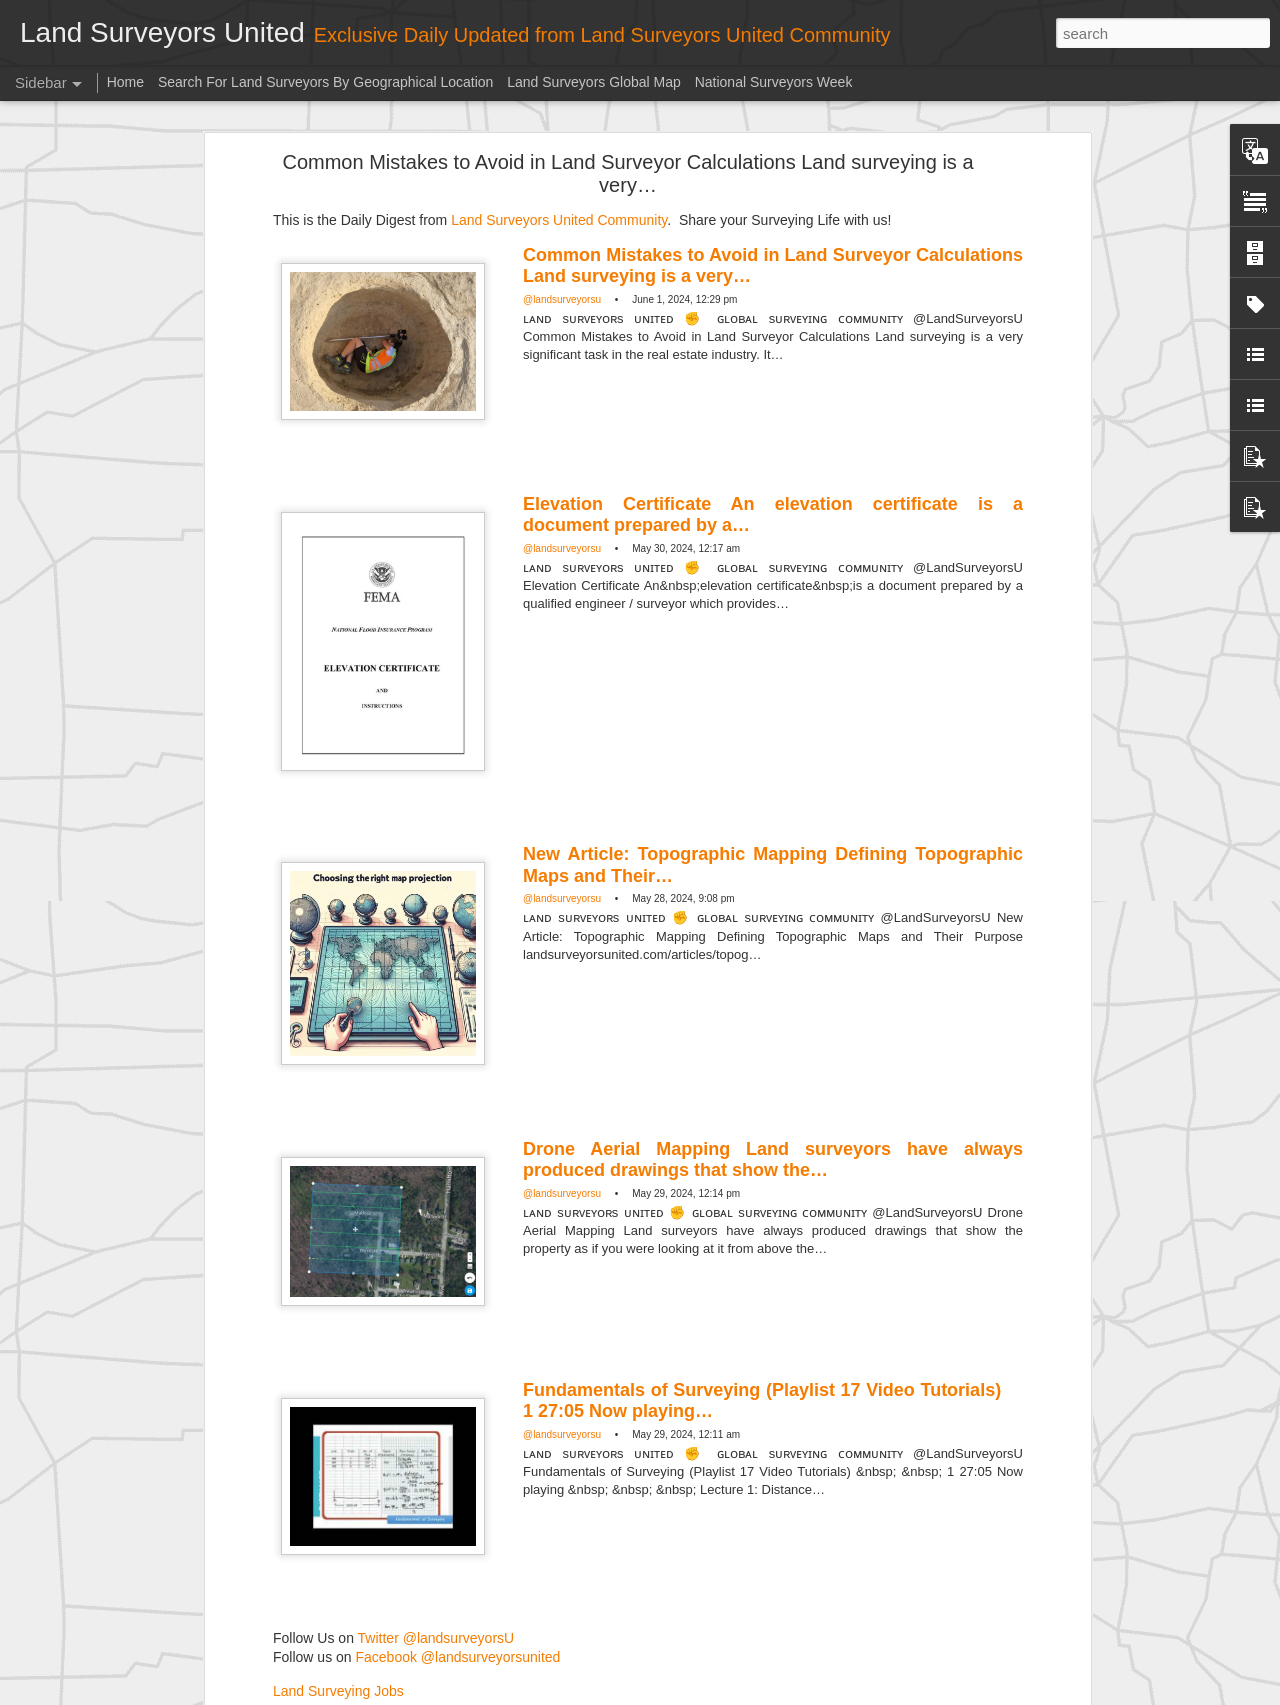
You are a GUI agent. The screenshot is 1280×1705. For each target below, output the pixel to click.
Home (125, 82)
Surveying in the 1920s (110, 1607)
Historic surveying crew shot (123, 1652)
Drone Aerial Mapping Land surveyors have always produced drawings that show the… (773, 971)
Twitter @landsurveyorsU (436, 1449)
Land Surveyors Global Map (594, 82)
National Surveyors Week (774, 82)
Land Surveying (605, 1564)
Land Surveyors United (665, 1538)
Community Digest (492, 1564)
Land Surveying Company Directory (330, 1501)
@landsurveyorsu (562, 110)
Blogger (754, 1694)
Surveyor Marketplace (288, 1467)
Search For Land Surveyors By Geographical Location (325, 82)
